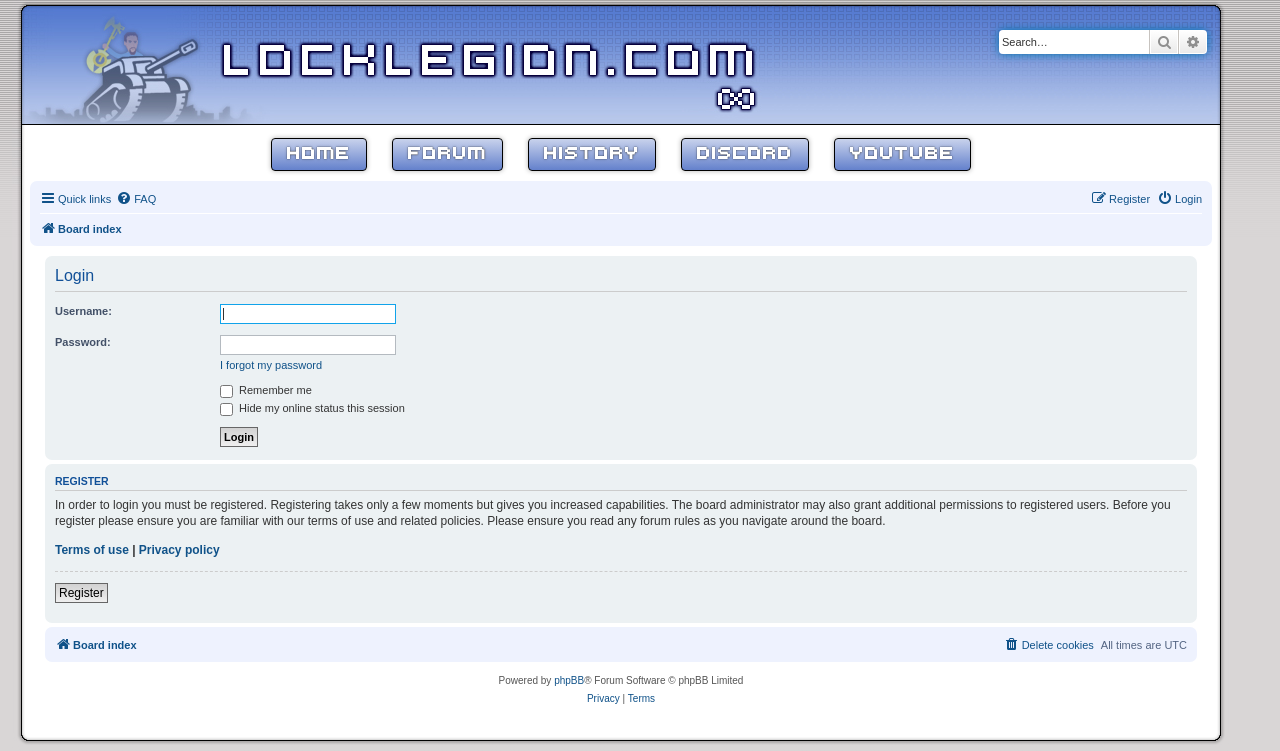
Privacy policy (179, 550)
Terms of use (92, 550)
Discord (745, 154)
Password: (83, 342)
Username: (83, 311)
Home (319, 154)
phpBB (569, 680)
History (592, 154)
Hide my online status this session (312, 408)
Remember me (266, 390)
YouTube (902, 154)
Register (81, 593)
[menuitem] (136, 199)
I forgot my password (271, 365)
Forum (447, 154)
